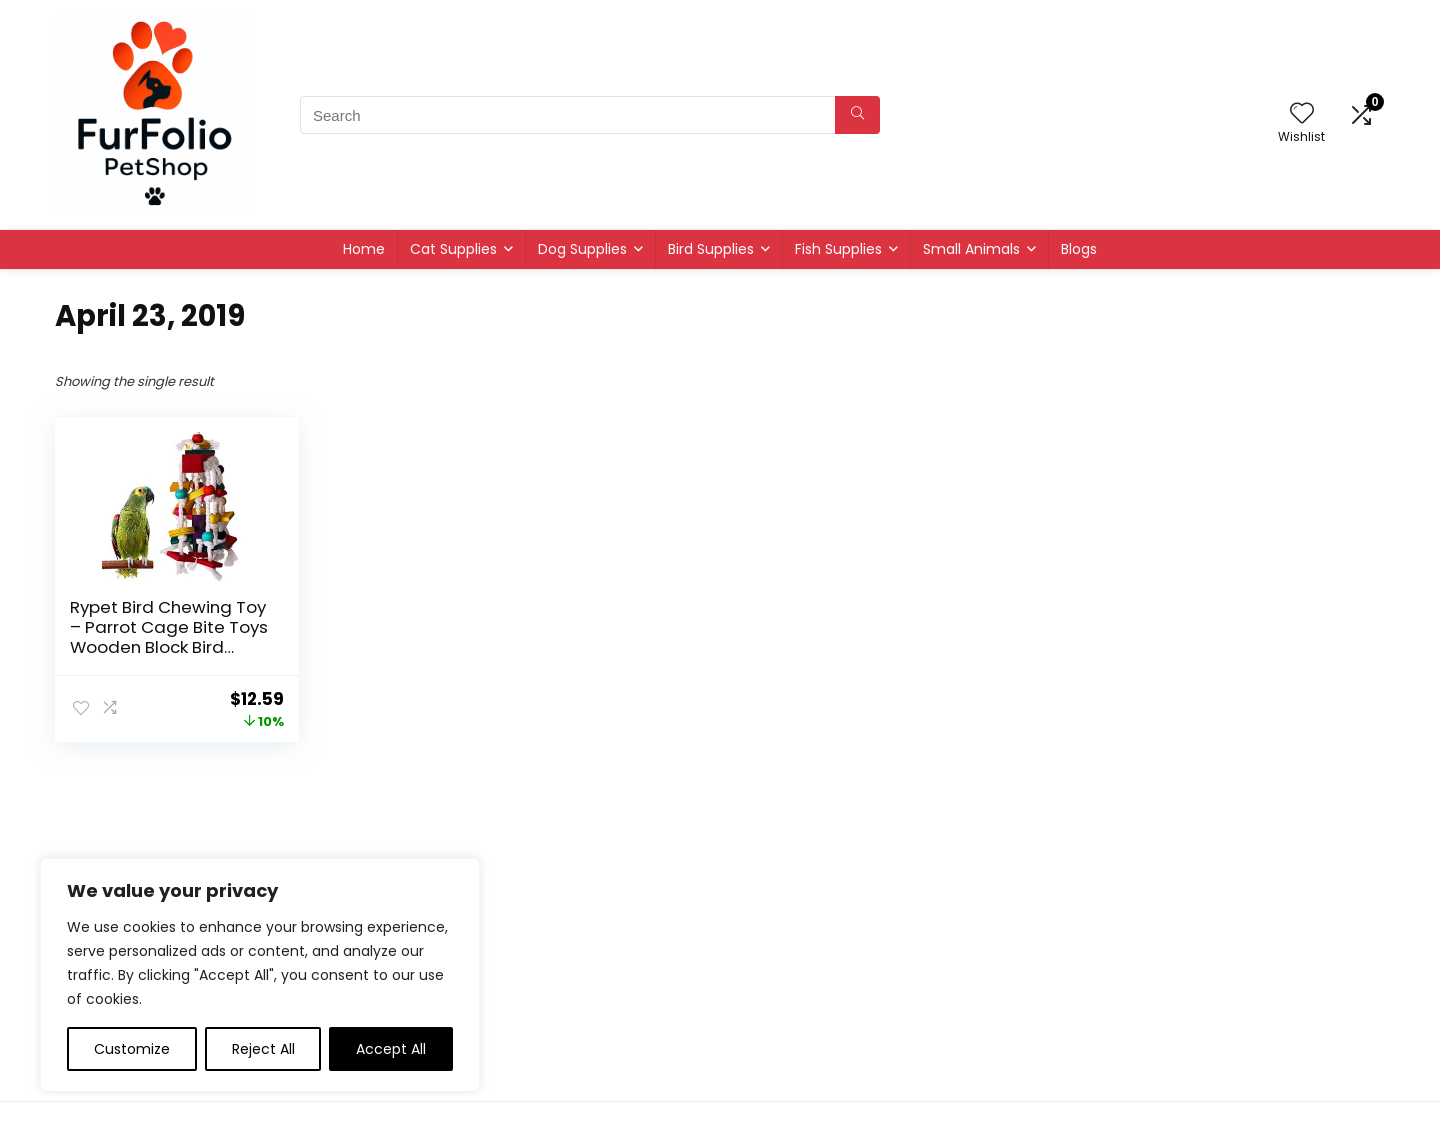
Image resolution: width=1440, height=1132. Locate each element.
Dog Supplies (582, 249)
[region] (260, 975)
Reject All (263, 1049)
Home (364, 249)
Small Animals (971, 249)
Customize (132, 1049)
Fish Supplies (838, 249)
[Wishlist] (1302, 114)
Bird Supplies (711, 249)
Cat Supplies (453, 249)
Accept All (391, 1049)
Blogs (1079, 249)
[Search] (857, 115)
